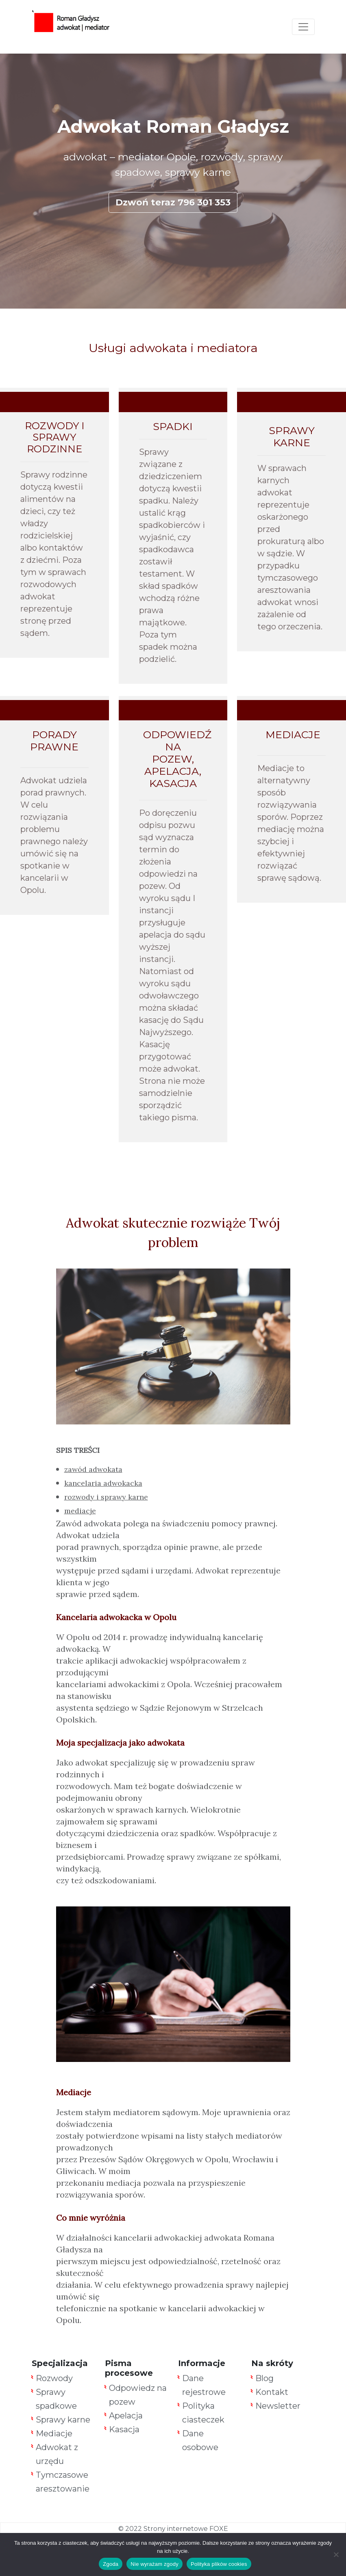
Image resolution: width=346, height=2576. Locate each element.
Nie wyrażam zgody (154, 2564)
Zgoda (110, 2564)
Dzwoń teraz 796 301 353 (173, 202)
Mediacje (54, 2433)
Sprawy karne (63, 2420)
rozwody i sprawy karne (106, 1497)
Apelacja (126, 2415)
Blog (264, 2378)
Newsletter (277, 2406)
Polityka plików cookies (219, 2564)
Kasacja (124, 2429)
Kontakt (271, 2392)
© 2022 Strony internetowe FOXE (173, 2529)
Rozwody (54, 2378)
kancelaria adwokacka (103, 1483)
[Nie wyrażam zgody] (336, 2554)
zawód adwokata (93, 1469)
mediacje (80, 1510)
